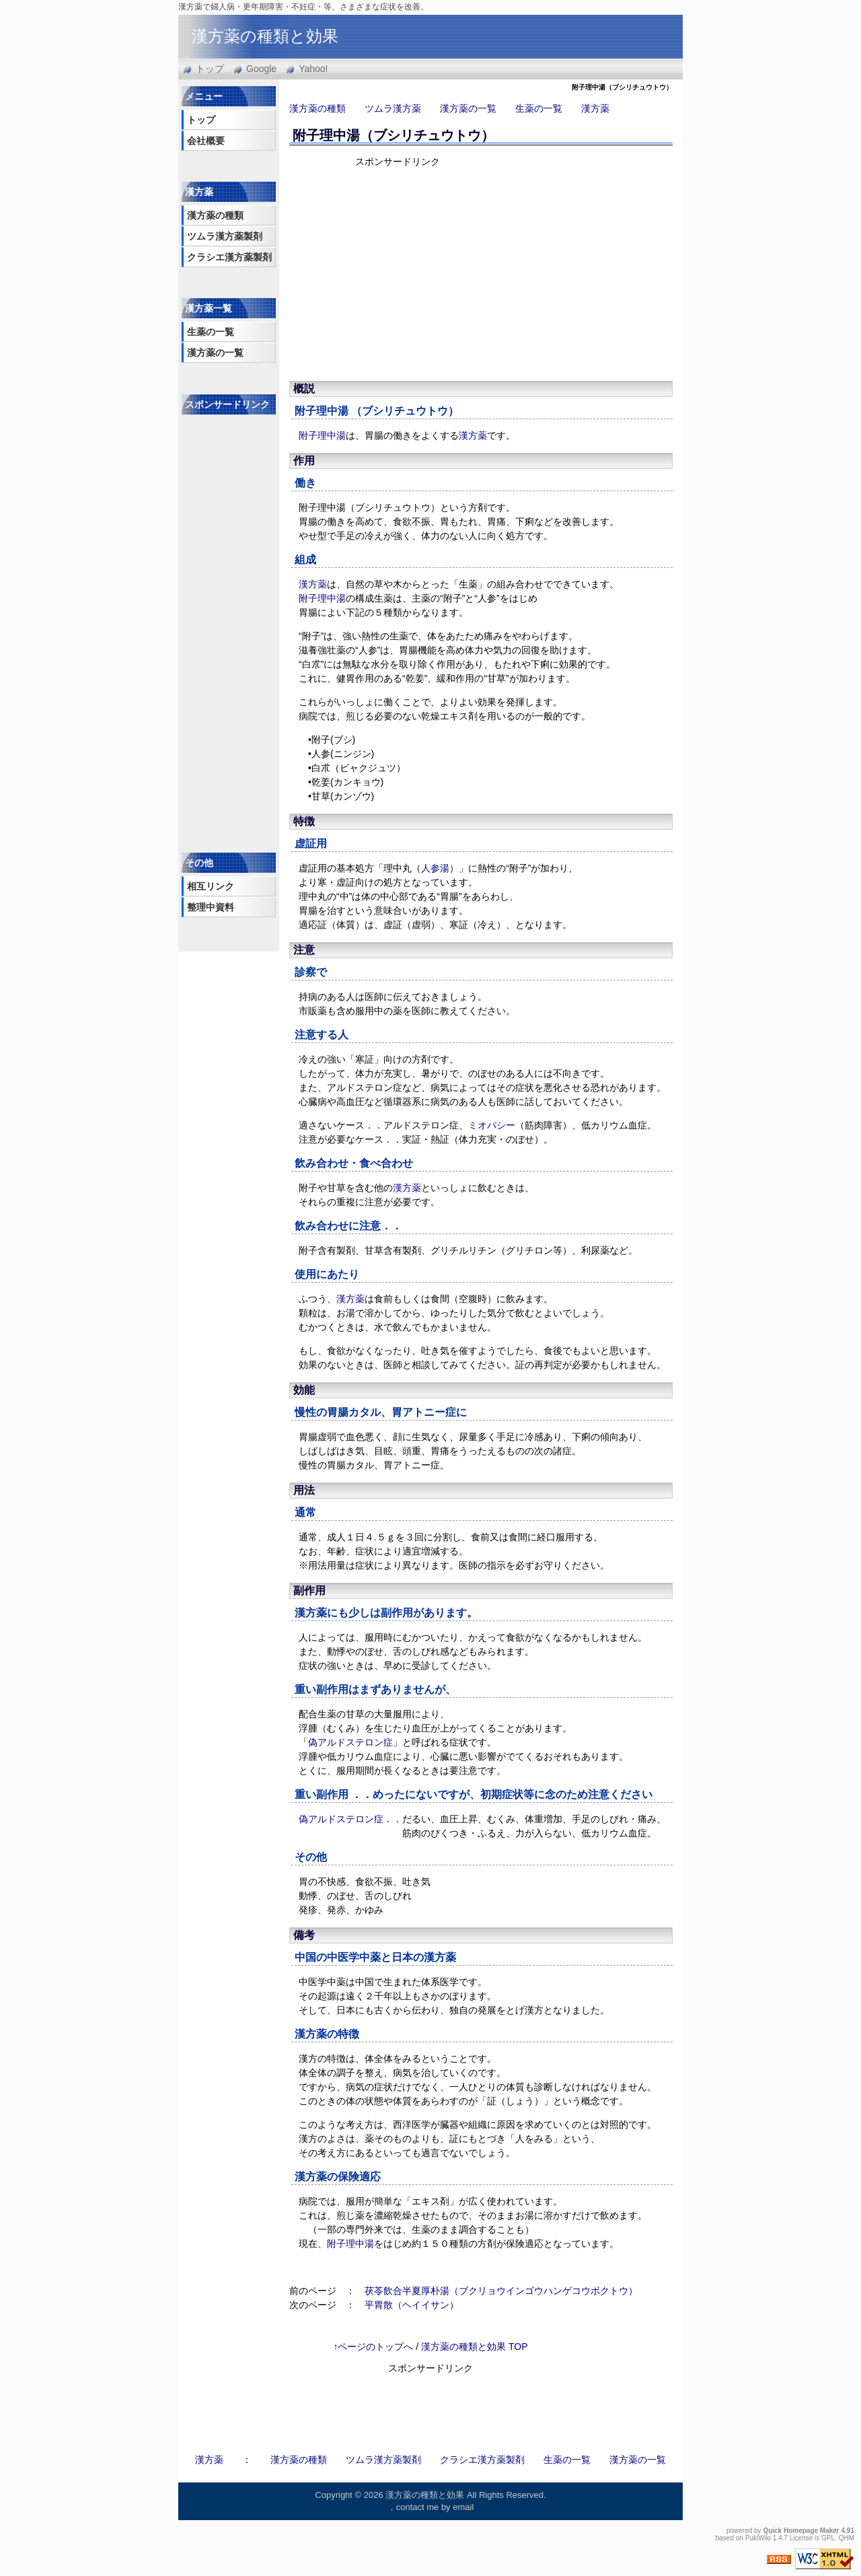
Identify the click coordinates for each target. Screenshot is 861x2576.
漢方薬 (595, 108)
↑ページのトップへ (373, 2346)
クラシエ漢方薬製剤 (229, 257)
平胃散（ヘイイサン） (412, 2304)
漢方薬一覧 (208, 308)
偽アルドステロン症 (350, 1742)
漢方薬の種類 (317, 108)
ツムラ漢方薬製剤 (224, 236)
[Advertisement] (471, 272)
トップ (210, 68)
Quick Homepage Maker (801, 2530)
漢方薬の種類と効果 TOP (474, 2346)
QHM (846, 2538)
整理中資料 (210, 907)
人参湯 (435, 868)
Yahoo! (313, 68)
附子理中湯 (321, 411)
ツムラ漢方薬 (393, 108)
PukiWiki (758, 2538)
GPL (828, 2538)
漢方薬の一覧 (468, 108)
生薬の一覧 (538, 108)
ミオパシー (491, 1125)
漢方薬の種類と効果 (265, 36)
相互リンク (210, 886)
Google (261, 68)
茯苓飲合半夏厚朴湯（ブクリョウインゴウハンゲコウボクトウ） (501, 2290)
